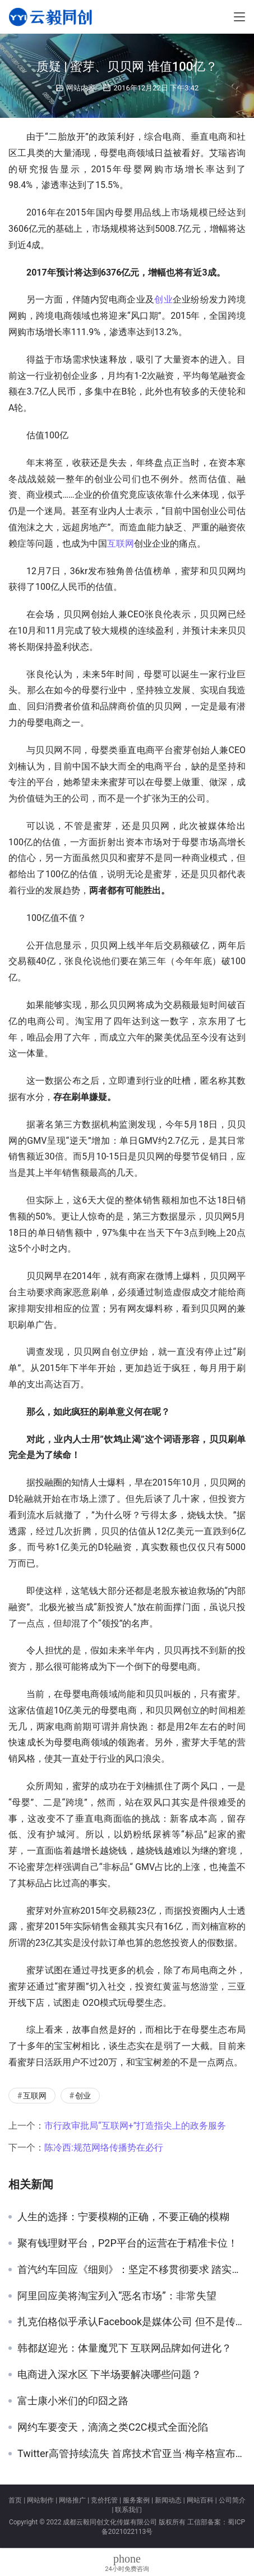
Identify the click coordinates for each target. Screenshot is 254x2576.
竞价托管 (104, 2500)
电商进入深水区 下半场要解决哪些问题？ (109, 2374)
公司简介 (232, 2500)
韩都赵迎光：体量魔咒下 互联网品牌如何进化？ (124, 2348)
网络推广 (72, 2500)
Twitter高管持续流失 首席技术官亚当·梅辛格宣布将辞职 (131, 2453)
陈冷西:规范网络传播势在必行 (103, 2147)
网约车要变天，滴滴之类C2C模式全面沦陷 (112, 2427)
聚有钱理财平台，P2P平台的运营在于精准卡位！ (127, 2243)
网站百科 (200, 2500)
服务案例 (136, 2500)
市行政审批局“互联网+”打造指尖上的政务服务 (135, 2125)
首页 (15, 2500)
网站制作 (40, 2500)
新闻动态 (168, 2500)
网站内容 (80, 88)
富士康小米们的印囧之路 (72, 2401)
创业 (163, 299)
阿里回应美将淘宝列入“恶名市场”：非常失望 (116, 2296)
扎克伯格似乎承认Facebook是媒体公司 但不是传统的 (131, 2321)
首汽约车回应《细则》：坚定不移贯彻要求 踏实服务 (131, 2269)
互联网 (120, 543)
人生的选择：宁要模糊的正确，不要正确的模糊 (123, 2216)
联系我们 (128, 2510)
